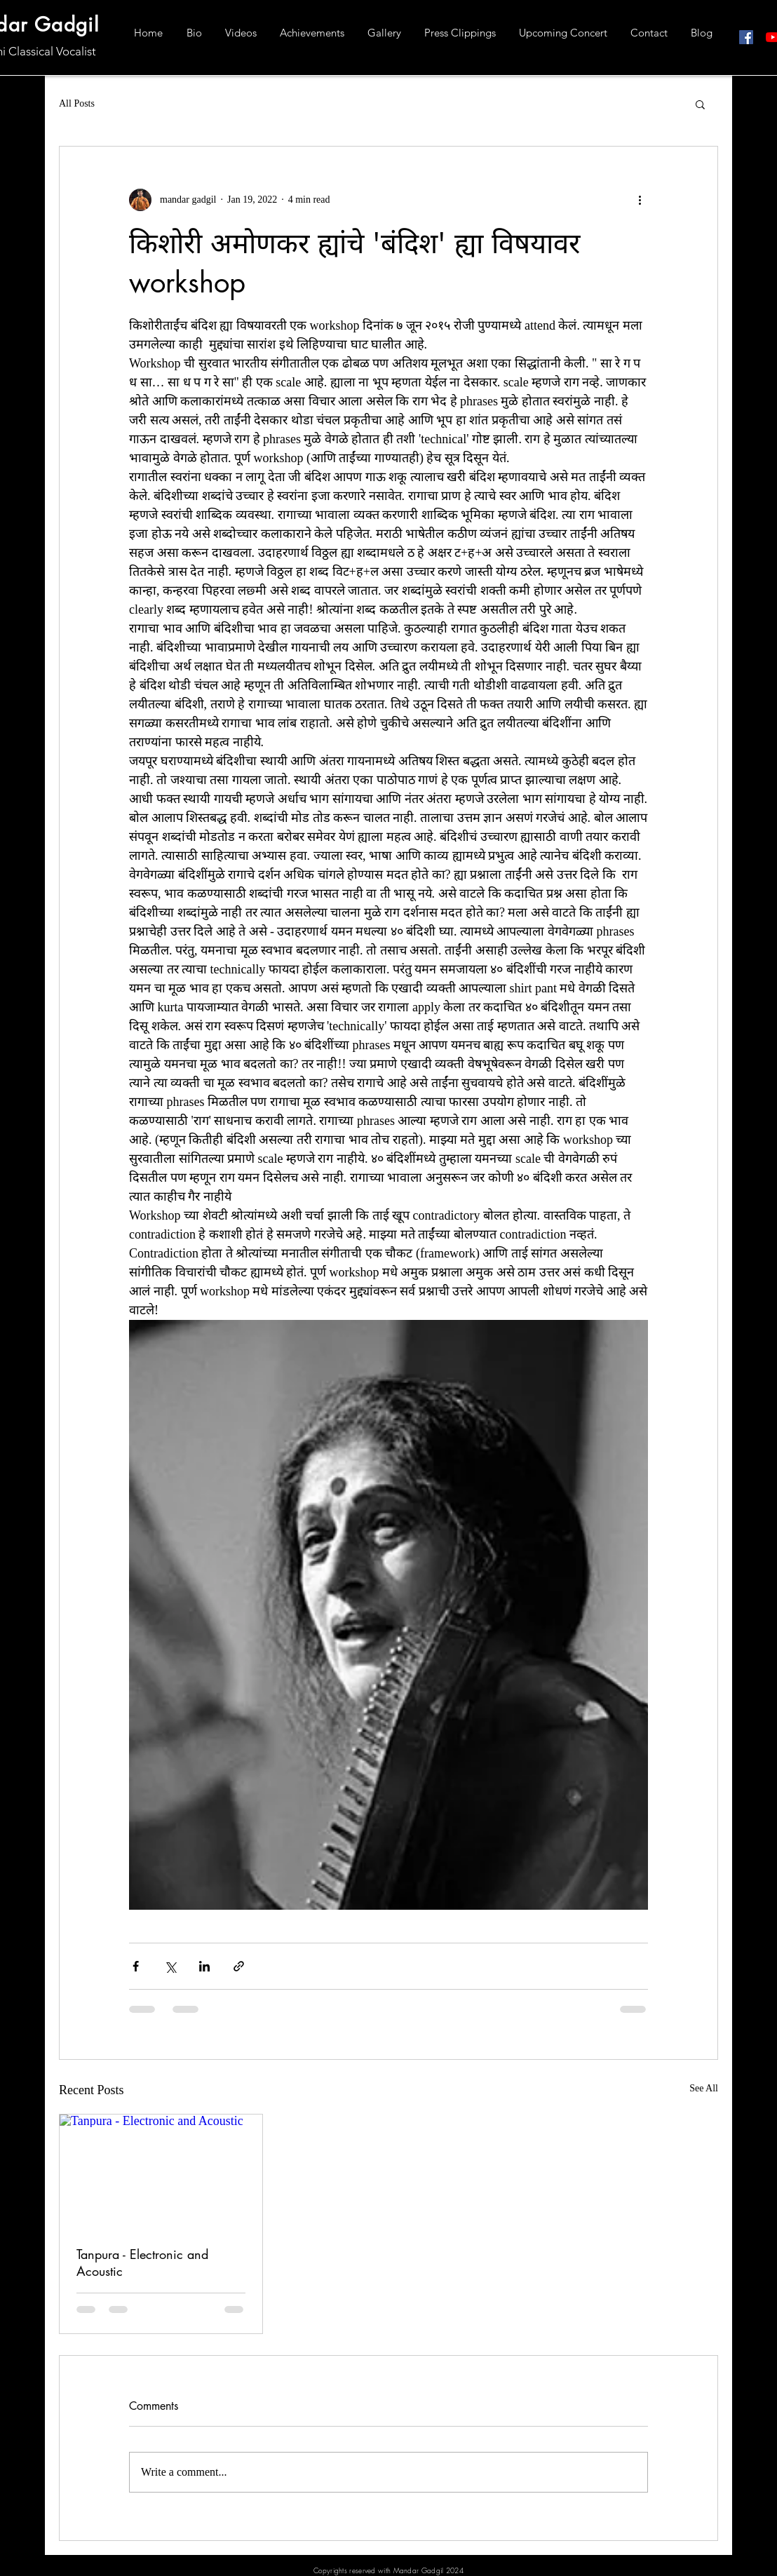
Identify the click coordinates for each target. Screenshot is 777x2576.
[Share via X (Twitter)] (170, 1966)
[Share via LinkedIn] (204, 1966)
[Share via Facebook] (135, 1966)
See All (703, 2088)
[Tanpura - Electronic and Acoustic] (161, 2171)
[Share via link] (238, 1966)
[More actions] (639, 199)
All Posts (77, 103)
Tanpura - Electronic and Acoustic (142, 2262)
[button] (700, 103)
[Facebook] (746, 37)
